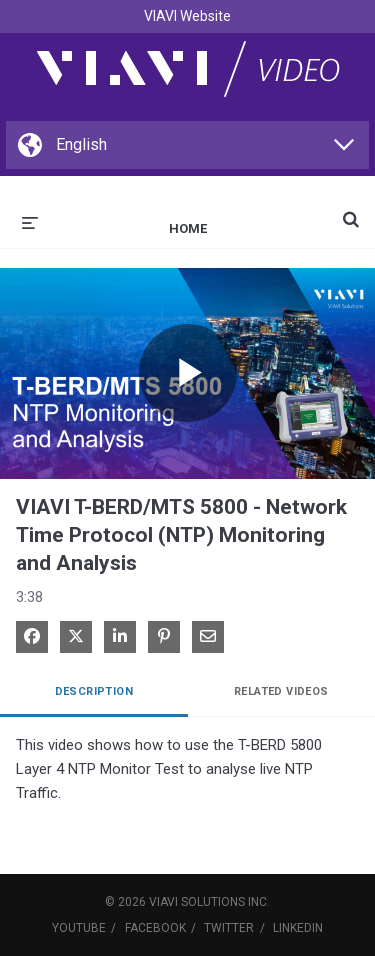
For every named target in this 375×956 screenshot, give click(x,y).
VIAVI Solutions (197, 902)
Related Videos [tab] (281, 691)
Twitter (229, 928)
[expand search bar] (351, 211)
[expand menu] (30, 221)
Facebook (155, 928)
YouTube (79, 928)
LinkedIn (298, 928)
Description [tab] (94, 691)
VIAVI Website (187, 16)
